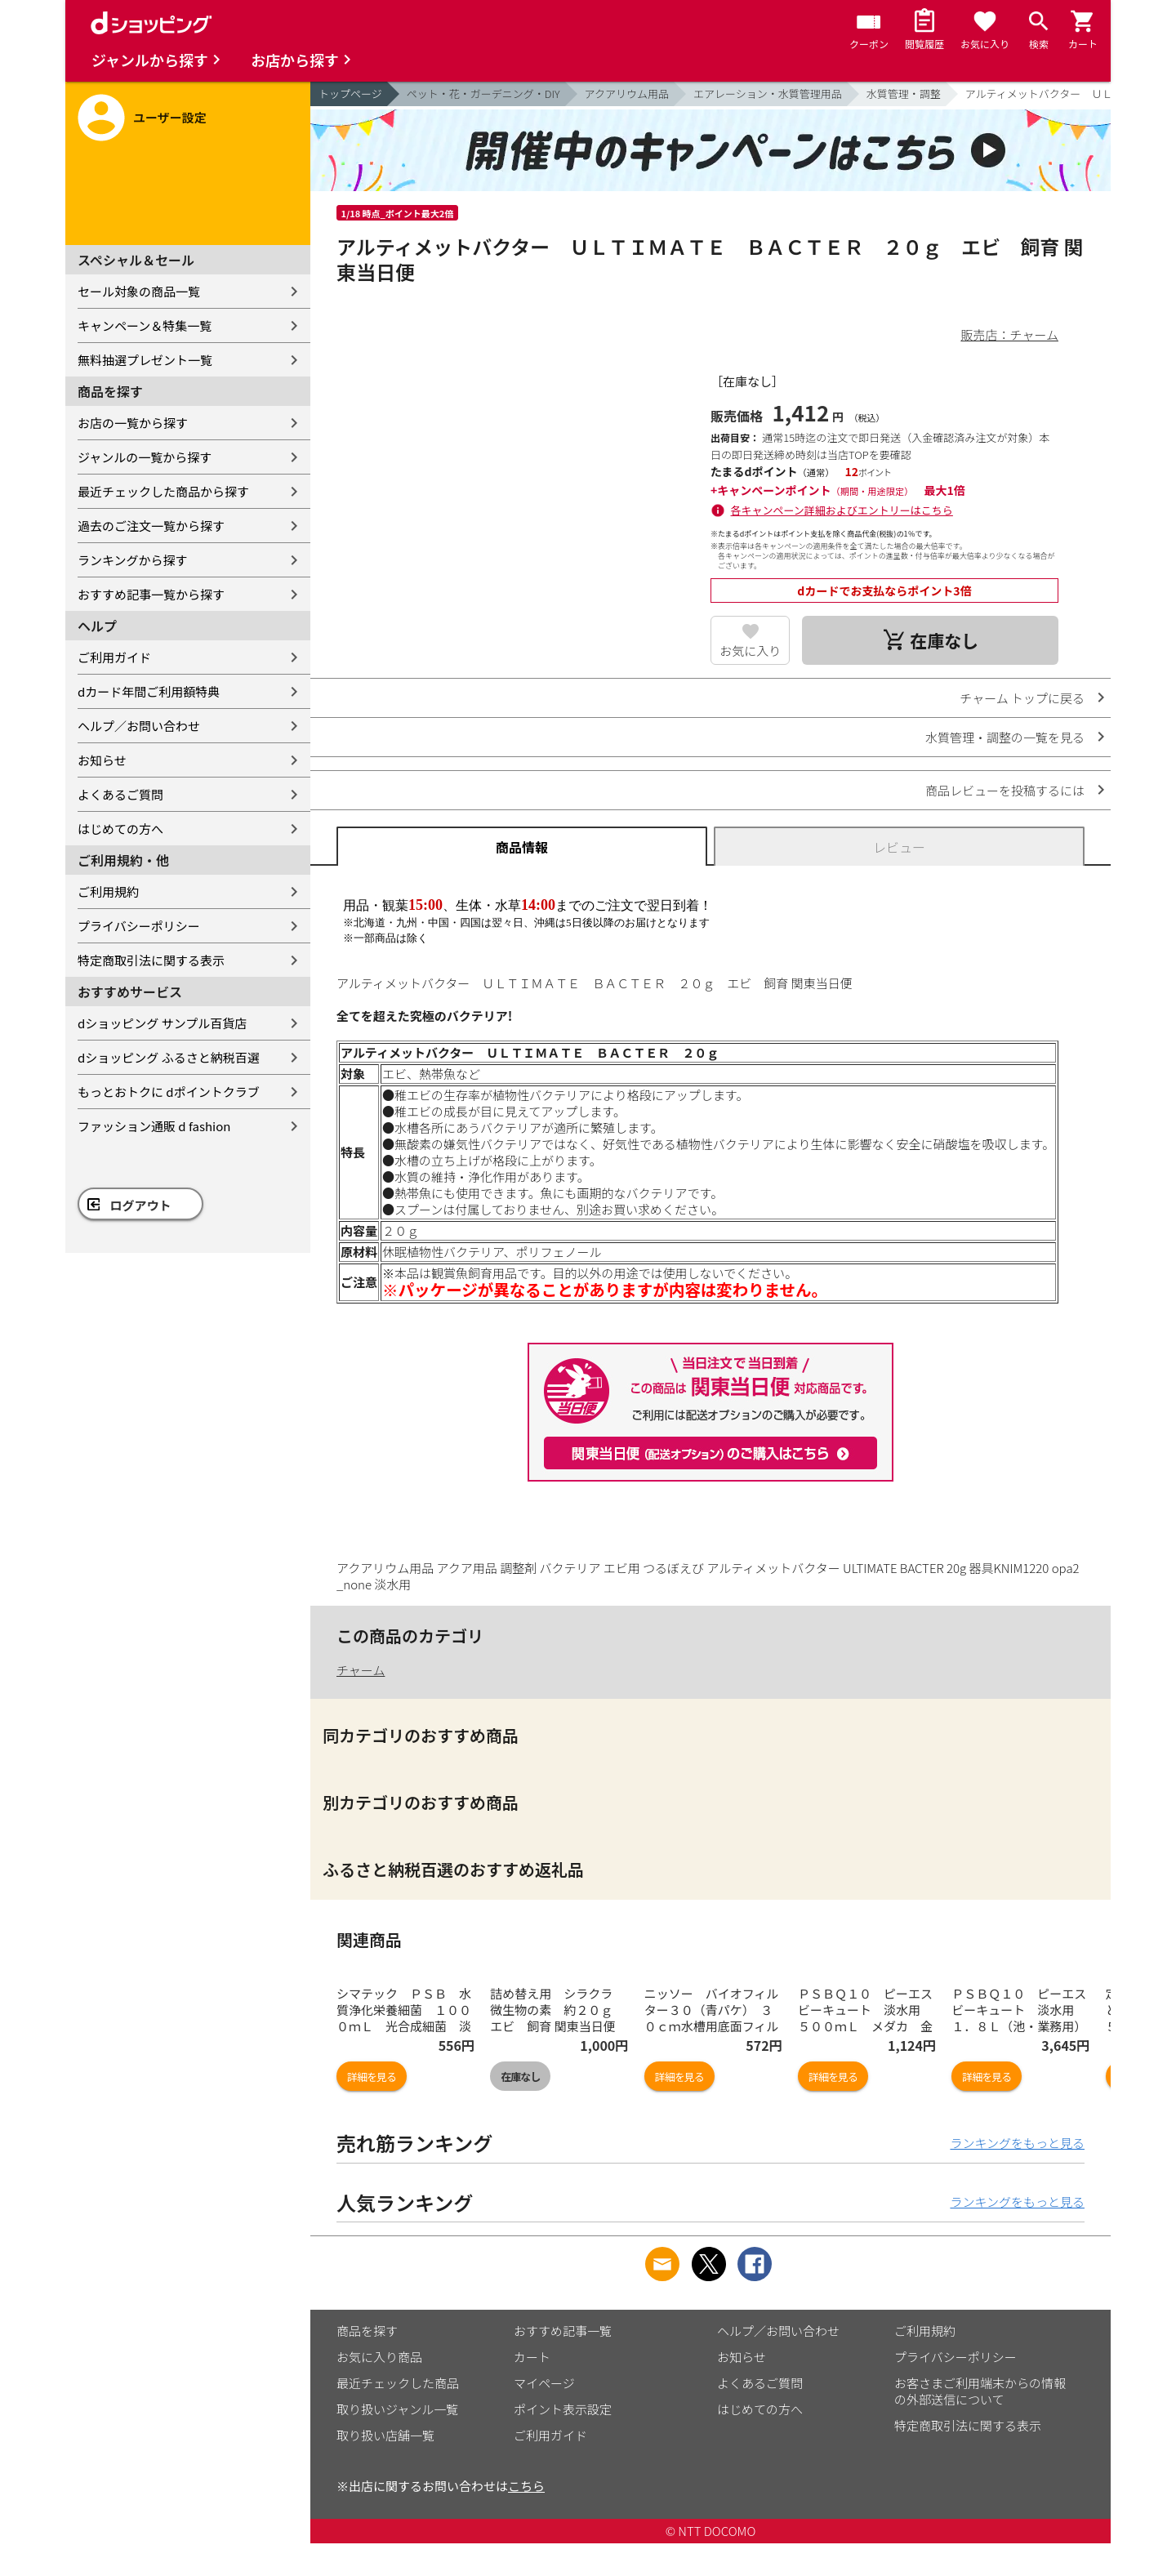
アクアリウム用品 (627, 93)
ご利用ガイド (114, 657)
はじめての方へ (120, 828)
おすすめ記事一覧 (563, 2330)
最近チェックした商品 (397, 2382)
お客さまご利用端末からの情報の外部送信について (980, 2391)
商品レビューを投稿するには (1005, 790)
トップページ (350, 93)
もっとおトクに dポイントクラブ (169, 1091)
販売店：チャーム (1009, 334)
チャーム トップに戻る (1022, 698)
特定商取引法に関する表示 (151, 960)
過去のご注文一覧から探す (151, 525)
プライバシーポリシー (139, 925)
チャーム (360, 1669)
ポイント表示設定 (563, 2409)
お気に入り (750, 650)
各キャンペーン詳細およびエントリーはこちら (842, 510)
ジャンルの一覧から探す (145, 457)
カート (532, 2356)
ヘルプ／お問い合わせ (139, 725)
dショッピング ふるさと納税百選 (169, 1057)
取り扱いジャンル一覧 (397, 2409)
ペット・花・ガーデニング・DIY (483, 93)
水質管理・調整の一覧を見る (1005, 737)
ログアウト (141, 1205)
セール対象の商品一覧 (139, 291)
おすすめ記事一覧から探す (151, 594)
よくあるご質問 (120, 794)
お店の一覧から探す (133, 422)
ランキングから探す (133, 559)
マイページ (544, 2382)
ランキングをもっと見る (1017, 2142)
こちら (526, 2485)
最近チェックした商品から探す (163, 491)
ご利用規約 (108, 891)
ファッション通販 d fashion (154, 1125)
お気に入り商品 (379, 2356)
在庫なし (520, 2076)
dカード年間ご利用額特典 (149, 691)
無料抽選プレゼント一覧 (145, 359)
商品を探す (367, 2330)
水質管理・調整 (903, 93)
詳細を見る (371, 2076)
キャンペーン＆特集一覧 (145, 325)
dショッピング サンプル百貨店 (162, 1023)
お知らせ (102, 760)
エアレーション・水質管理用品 (767, 93)
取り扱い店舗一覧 (385, 2435)
